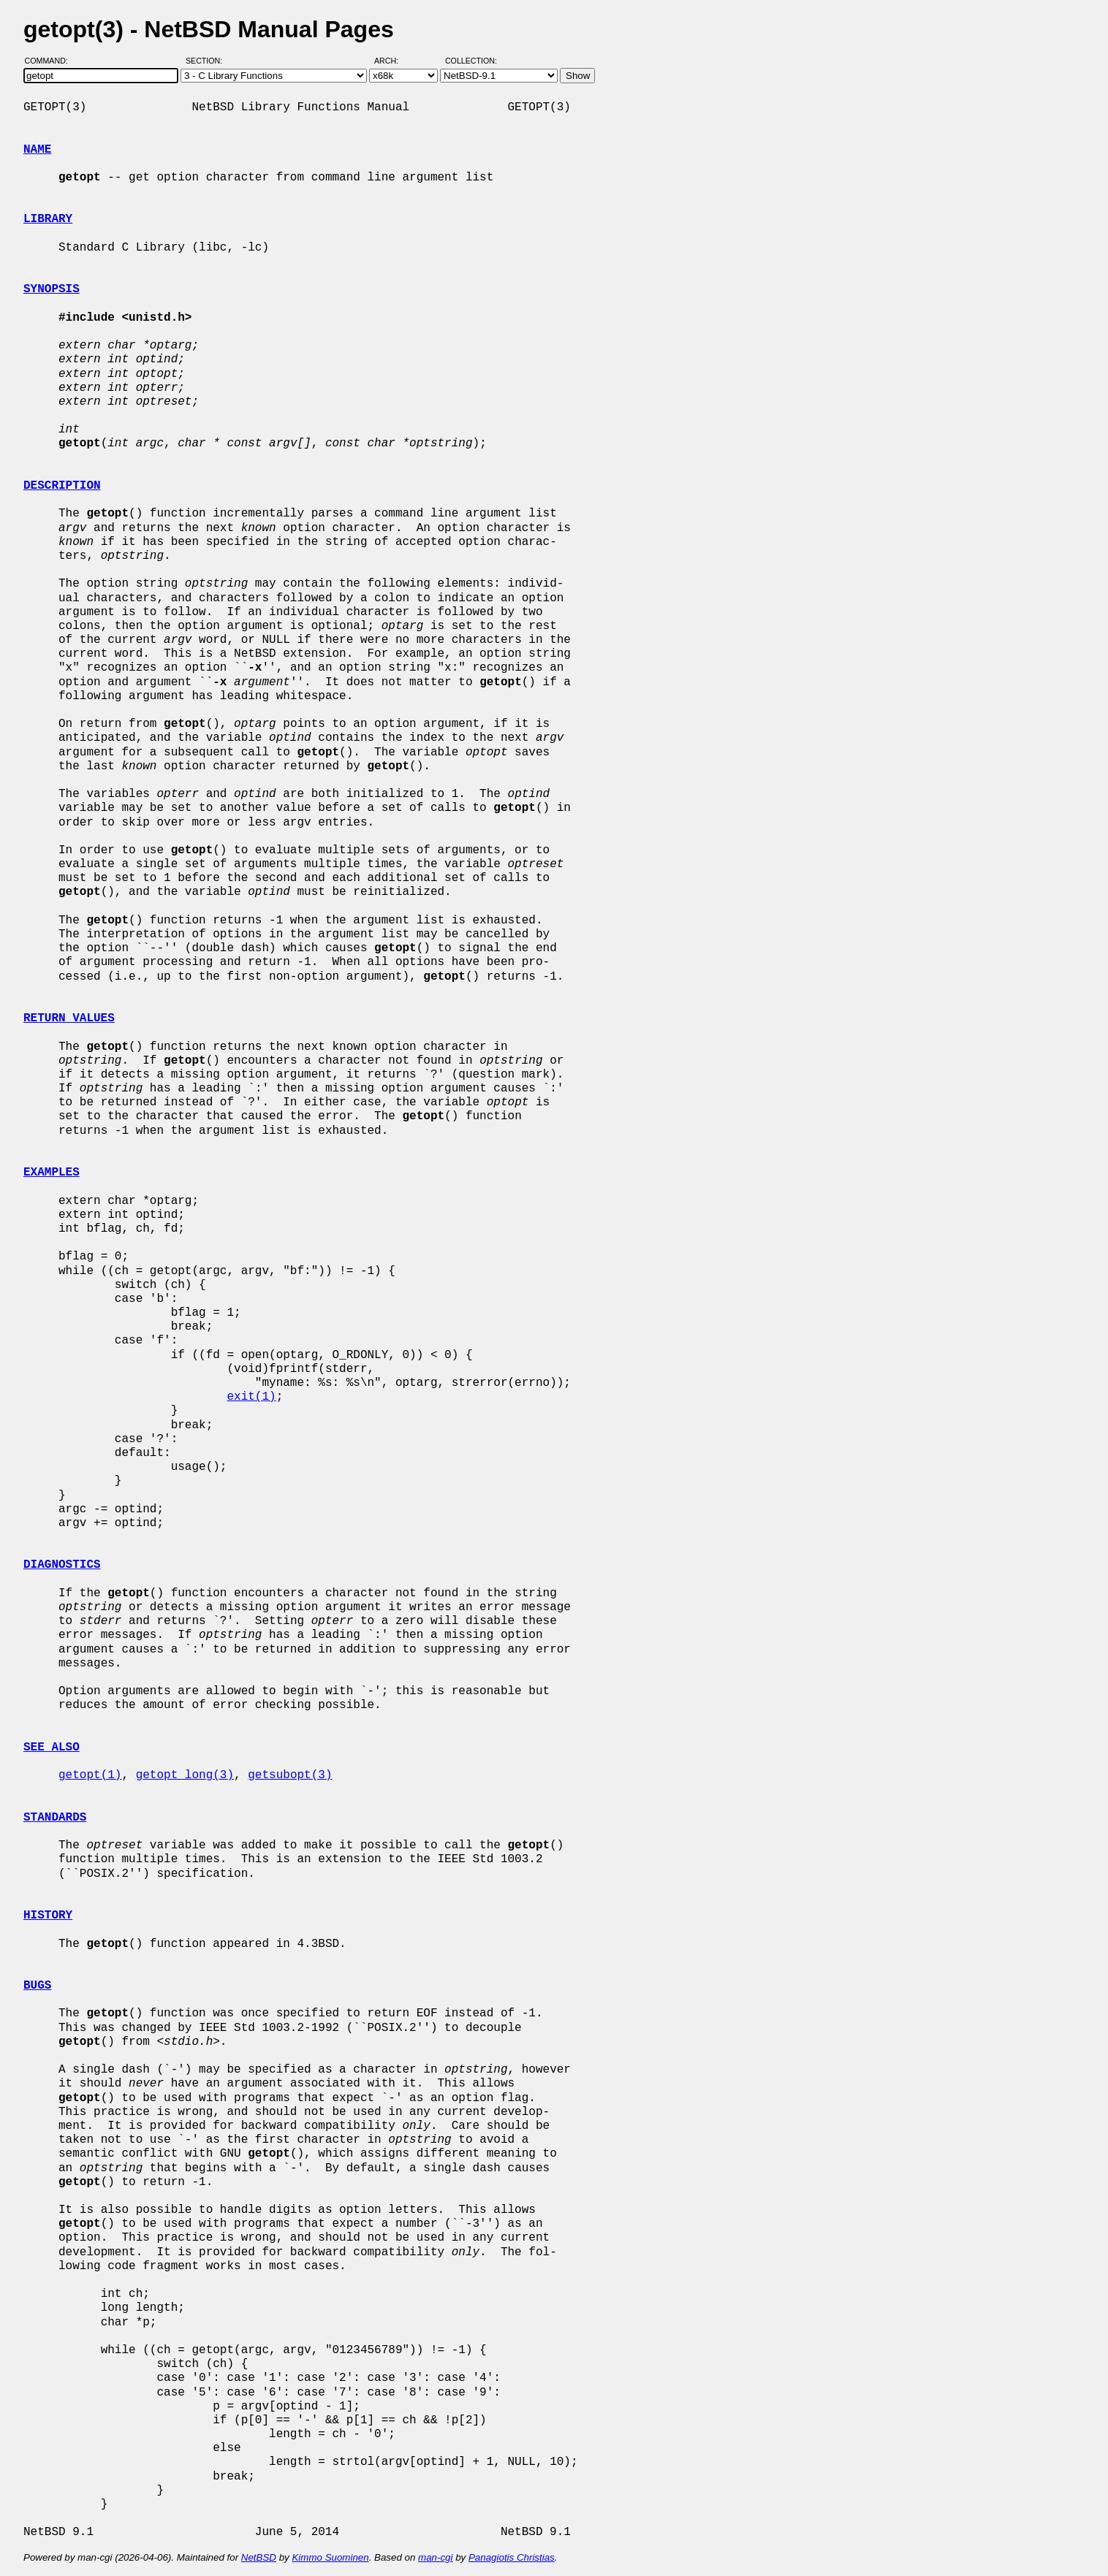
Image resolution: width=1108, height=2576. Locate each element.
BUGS (37, 1986)
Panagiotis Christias (511, 2557)
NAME (37, 150)
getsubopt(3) (290, 1775)
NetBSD (258, 2557)
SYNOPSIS (51, 289)
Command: (51, 60)
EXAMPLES (51, 1173)
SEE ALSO (51, 1747)
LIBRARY (47, 219)
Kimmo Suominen (330, 2557)
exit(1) (251, 1397)
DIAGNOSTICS (62, 1565)
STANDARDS (54, 1818)
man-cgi (435, 2557)
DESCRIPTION (62, 486)
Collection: (471, 60)
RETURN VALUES (69, 1018)
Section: (207, 60)
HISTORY (47, 1916)
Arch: (392, 60)
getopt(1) (89, 1775)
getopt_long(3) (185, 1775)
